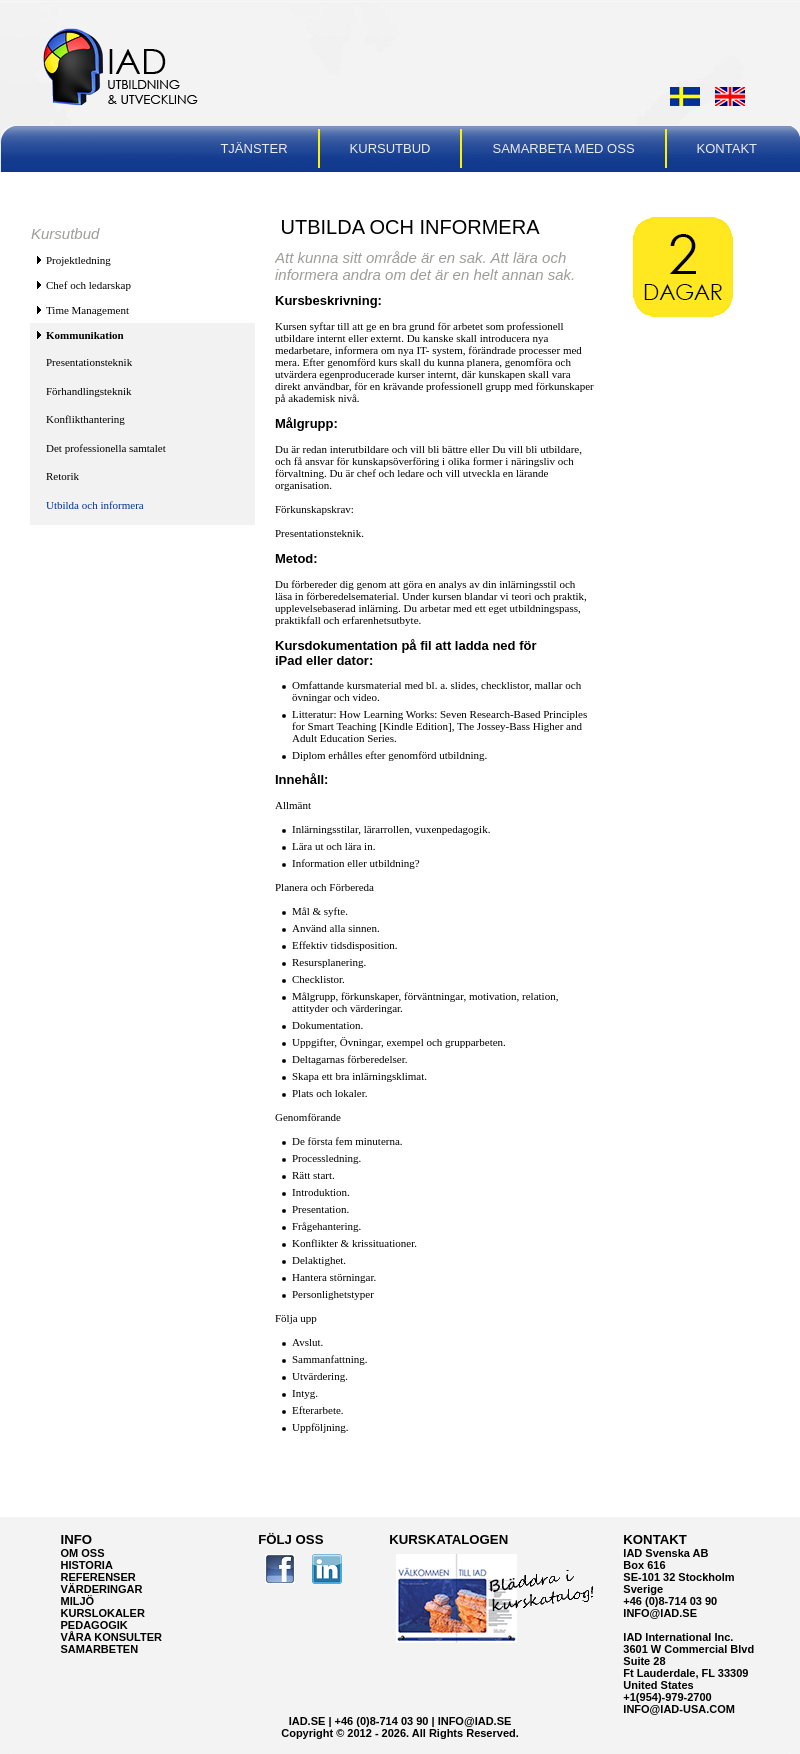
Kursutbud (390, 148)
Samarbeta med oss (563, 148)
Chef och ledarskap (88, 285)
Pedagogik (94, 1625)
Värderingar (102, 1589)
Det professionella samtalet (106, 448)
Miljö (78, 1601)
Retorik (62, 476)
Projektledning (78, 260)
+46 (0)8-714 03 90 (670, 1601)
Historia (87, 1565)
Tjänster (253, 148)
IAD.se (307, 1721)
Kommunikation (85, 335)
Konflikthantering (85, 419)
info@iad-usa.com (679, 1709)
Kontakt (727, 148)
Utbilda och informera (95, 505)
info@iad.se (660, 1613)
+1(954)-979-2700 (667, 1697)
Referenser (98, 1577)
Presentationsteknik (89, 362)
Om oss (83, 1553)
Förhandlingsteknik (89, 391)
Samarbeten (100, 1649)
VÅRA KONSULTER (111, 1637)
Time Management (87, 310)
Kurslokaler (103, 1613)
